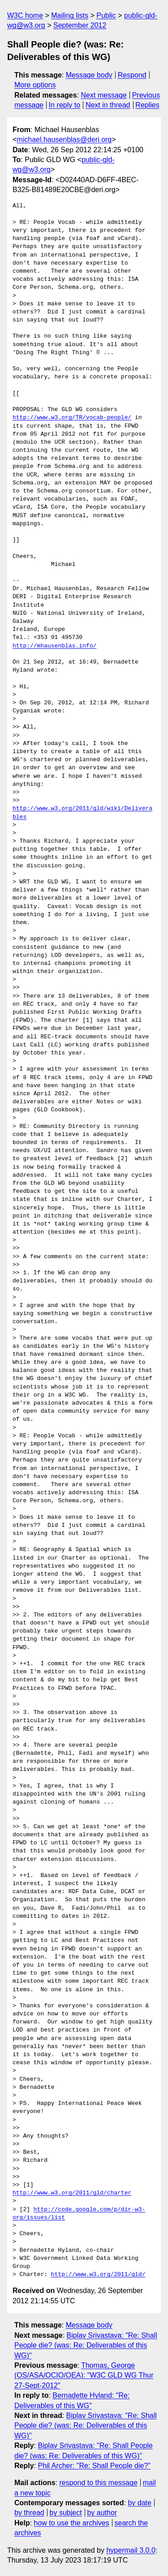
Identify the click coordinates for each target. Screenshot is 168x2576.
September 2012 (79, 25)
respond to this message (98, 2482)
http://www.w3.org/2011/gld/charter (72, 2193)
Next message (104, 95)
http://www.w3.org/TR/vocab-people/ (72, 418)
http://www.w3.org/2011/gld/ (98, 2275)
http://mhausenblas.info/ (54, 646)
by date (139, 2503)
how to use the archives (71, 2523)
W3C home (25, 15)
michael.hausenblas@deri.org (64, 139)
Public (106, 15)
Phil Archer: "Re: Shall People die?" (94, 2465)
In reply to (64, 105)
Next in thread (108, 105)
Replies (147, 105)
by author (102, 2512)
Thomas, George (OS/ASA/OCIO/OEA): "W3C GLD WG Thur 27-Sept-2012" (83, 2375)
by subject (66, 2512)
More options (35, 85)
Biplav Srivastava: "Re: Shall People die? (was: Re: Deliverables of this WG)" (85, 2345)
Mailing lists (69, 15)
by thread (29, 2512)
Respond (132, 75)
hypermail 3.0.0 (130, 2550)
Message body (89, 75)
